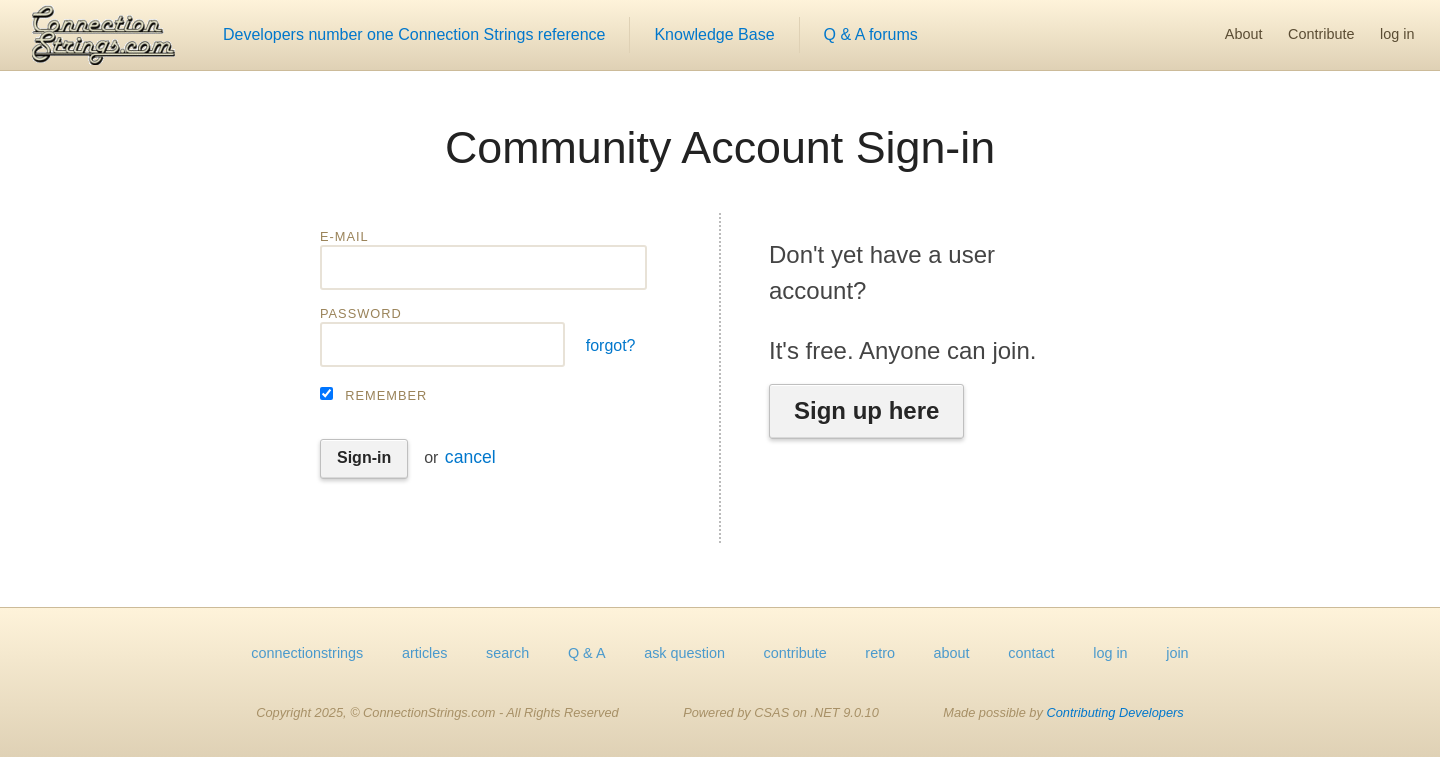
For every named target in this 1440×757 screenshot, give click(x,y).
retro (880, 653)
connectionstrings (307, 653)
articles (425, 653)
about (952, 653)
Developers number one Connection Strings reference (414, 34)
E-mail (344, 236)
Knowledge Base (714, 34)
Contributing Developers (1114, 712)
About (1244, 34)
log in (1397, 34)
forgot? (611, 345)
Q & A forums (871, 34)
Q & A (587, 653)
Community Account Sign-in (720, 147)
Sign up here (866, 410)
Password (361, 313)
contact (1031, 653)
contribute (795, 653)
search (507, 653)
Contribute (1321, 34)
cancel (470, 457)
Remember (386, 395)
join (1177, 653)
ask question (684, 653)
